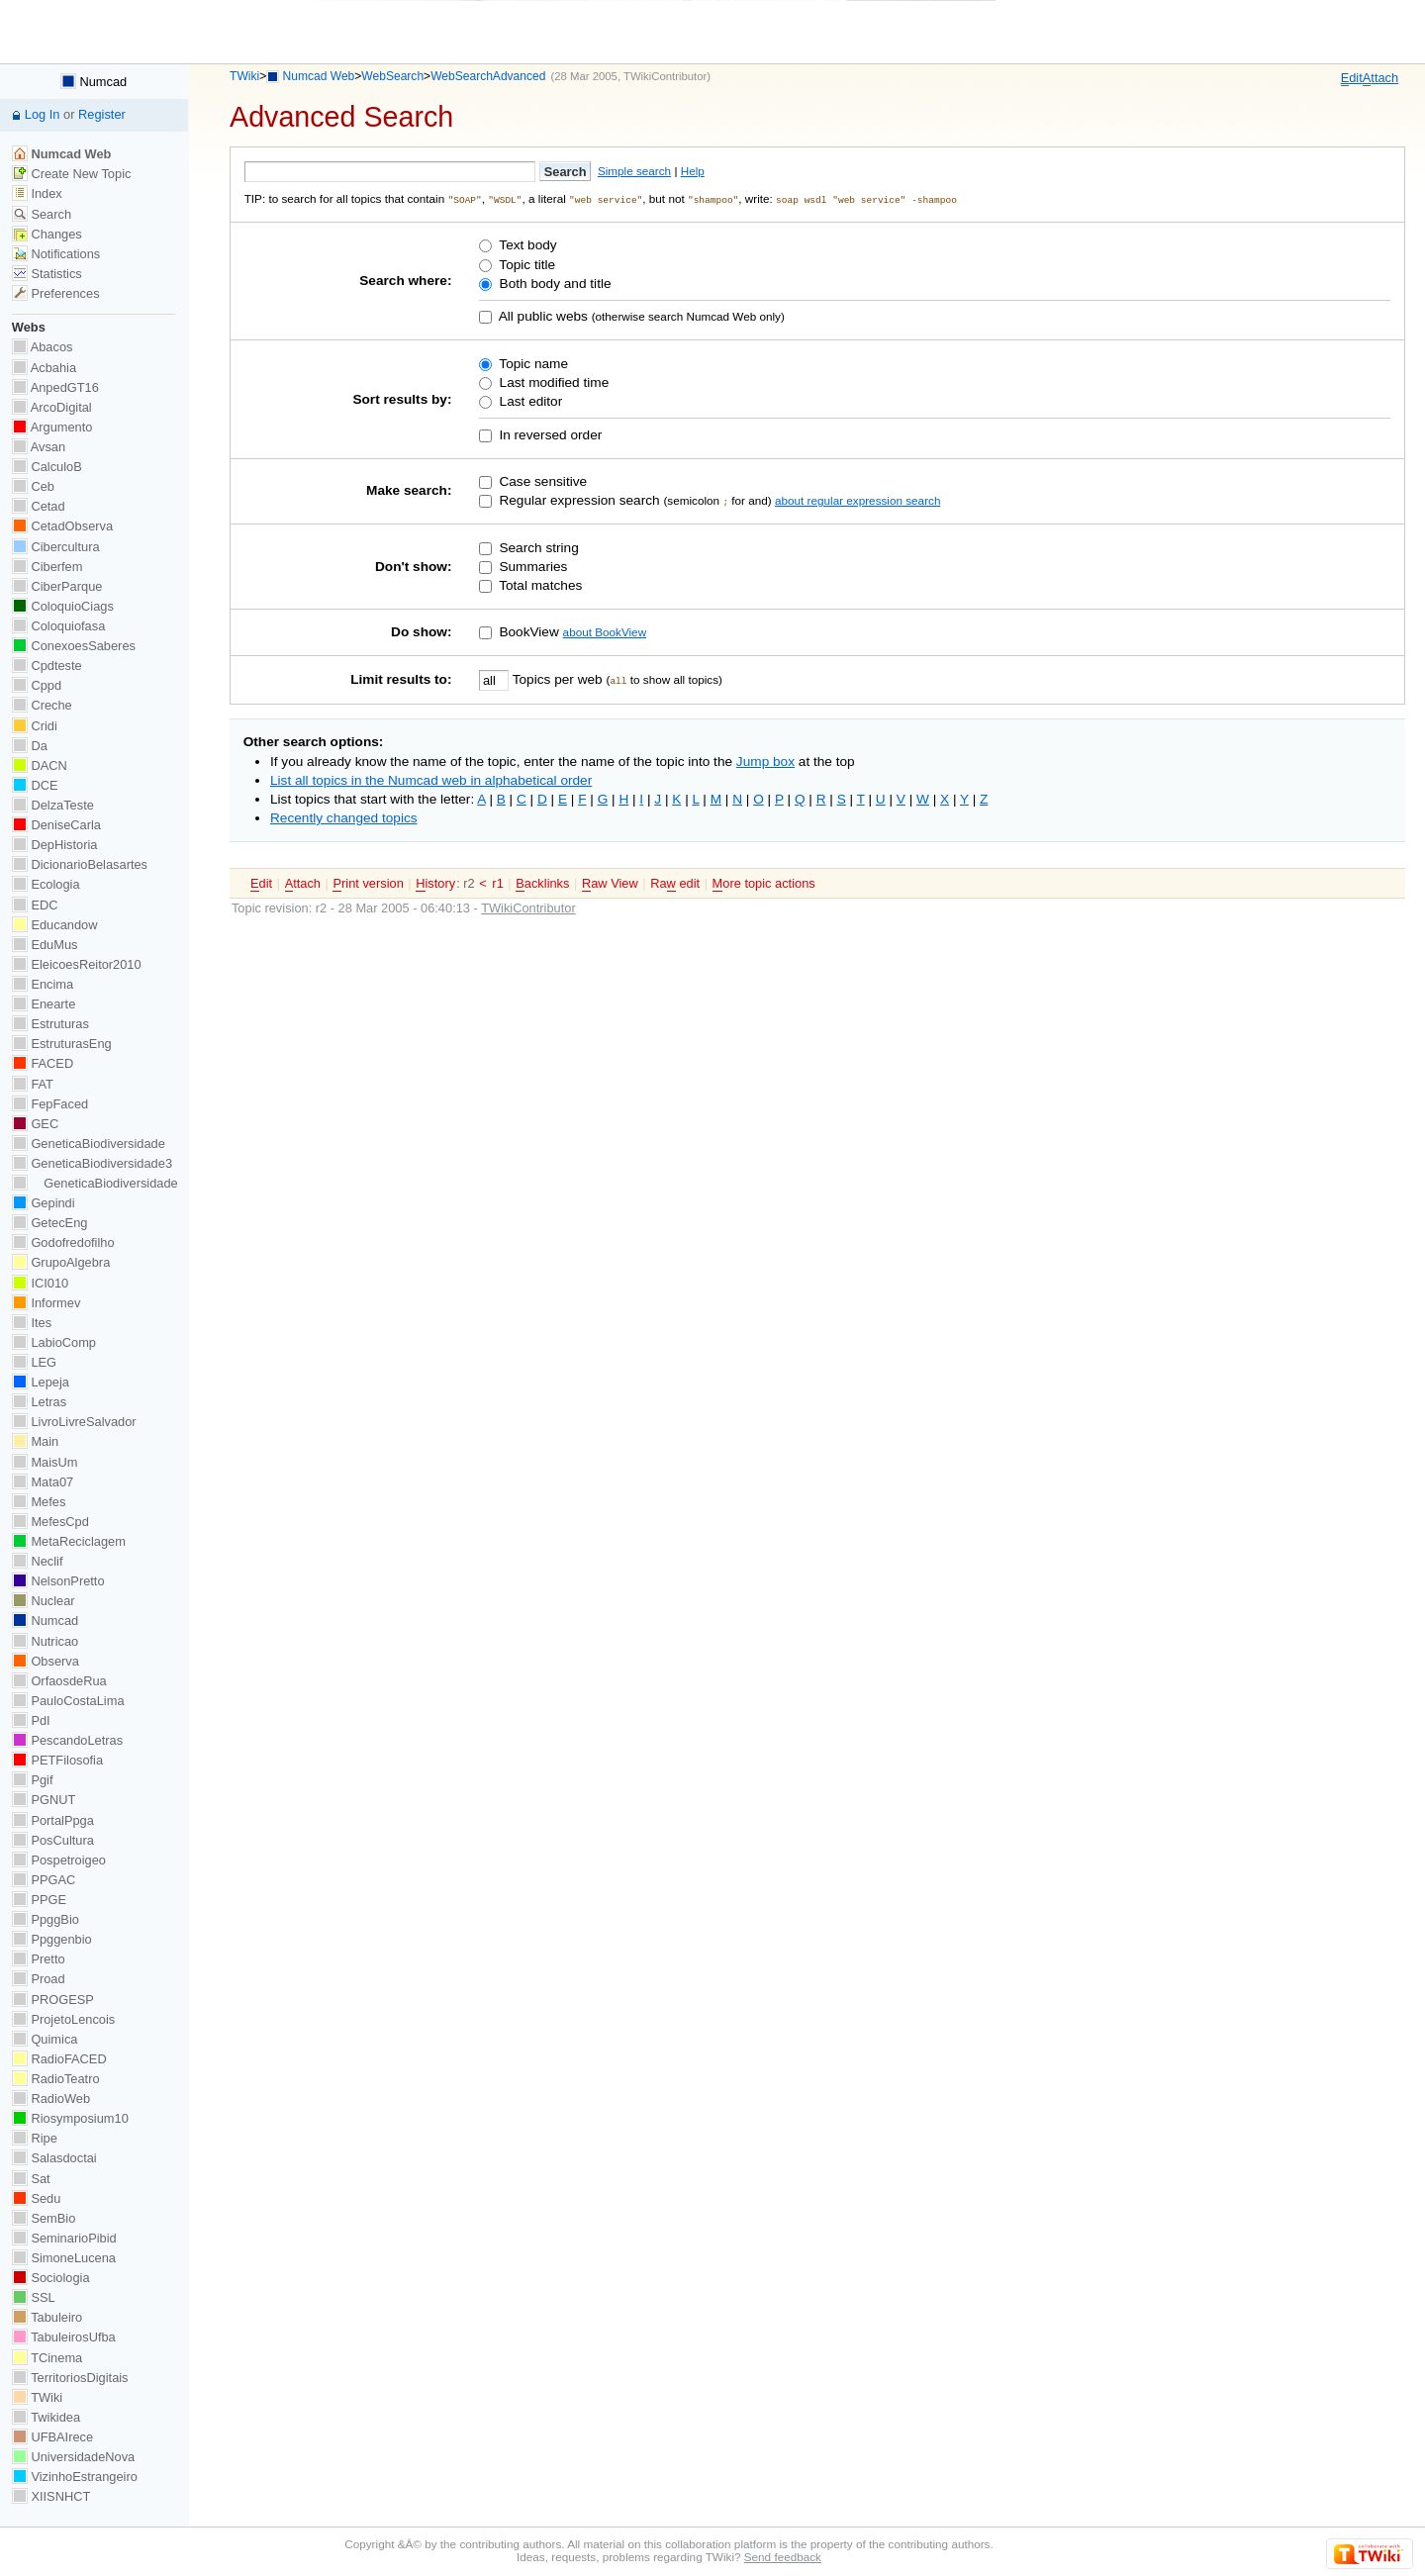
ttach (1380, 78)
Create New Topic (72, 173)
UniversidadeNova (73, 2456)
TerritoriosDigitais (70, 2377)
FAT (32, 1084)
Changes (47, 234)
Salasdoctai (54, 2157)
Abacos (42, 346)
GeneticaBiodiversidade (88, 1143)
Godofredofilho (63, 1242)
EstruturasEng (62, 1043)
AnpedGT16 (55, 387)
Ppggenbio (52, 1939)
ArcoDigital (52, 407)
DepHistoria (55, 844)
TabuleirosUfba (64, 2337)
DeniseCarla (56, 824)
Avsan (38, 446)
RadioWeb (51, 2098)
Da (30, 745)
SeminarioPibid (64, 2238)
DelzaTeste (53, 805)
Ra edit (675, 883)
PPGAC (43, 1879)
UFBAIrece (52, 2437)
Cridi (34, 725)
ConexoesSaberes (74, 645)
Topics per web (557, 678)
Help (693, 170)
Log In (42, 114)
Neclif (37, 1561)
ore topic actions (763, 883)
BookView (527, 630)
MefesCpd (50, 1521)
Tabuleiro (47, 2317)
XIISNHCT (51, 2496)
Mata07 (42, 1482)
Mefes (39, 1501)
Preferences (56, 293)
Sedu (36, 2198)
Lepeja (40, 1382)
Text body (526, 245)
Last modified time (552, 381)
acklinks (542, 883)
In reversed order (549, 434)
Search (41, 214)
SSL (33, 2297)
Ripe (34, 2138)
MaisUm (45, 1462)
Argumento (52, 427)
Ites (31, 1322)
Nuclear (43, 1600)
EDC (35, 905)
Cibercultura (56, 546)
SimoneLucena (64, 2257)
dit (1352, 78)
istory (435, 883)
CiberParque (57, 586)
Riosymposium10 (70, 2118)
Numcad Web (319, 76)
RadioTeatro (56, 2078)
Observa (45, 1661)
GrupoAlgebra (61, 1262)
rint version (367, 883)
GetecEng (50, 1222)
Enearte (44, 1004)
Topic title (525, 263)
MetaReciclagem (69, 1541)
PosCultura (53, 1840)
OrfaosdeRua (59, 1680)
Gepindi (43, 1202)
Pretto (38, 1959)
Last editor (529, 400)
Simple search (634, 170)
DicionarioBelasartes (79, 864)
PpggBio (45, 1919)
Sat (31, 2178)
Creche (42, 705)
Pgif (32, 1779)
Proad (38, 1978)
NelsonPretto (58, 1581)
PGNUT (43, 1799)
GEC (35, 1123)
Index (37, 193)
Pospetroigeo (59, 1860)
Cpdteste (47, 665)
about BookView (604, 630)
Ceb (33, 486)
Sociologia (51, 2277)
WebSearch (392, 76)
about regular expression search (857, 499)
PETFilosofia (57, 1760)
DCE (35, 785)
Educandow (55, 924)
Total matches (539, 584)
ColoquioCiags (63, 606)
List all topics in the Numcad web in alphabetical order (431, 779)
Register (102, 114)
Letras (39, 1401)
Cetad (38, 506)
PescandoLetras (67, 1740)
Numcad (93, 81)
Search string (537, 546)
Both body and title (554, 282)
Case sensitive (542, 480)
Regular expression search (578, 499)
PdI (31, 1720)
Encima (42, 984)
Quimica (45, 2039)
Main (35, 1441)
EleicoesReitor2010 (77, 964)
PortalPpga (53, 1820)
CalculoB (47, 466)
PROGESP (53, 1999)
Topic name (532, 362)
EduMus (45, 944)
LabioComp (54, 1342)
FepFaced (50, 1104)
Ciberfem (47, 566)
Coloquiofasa (58, 626)
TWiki (244, 76)
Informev (46, 1302)
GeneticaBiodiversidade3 (92, 1163)
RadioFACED (59, 2058)
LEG (34, 1362)
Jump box (765, 760)
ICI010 (40, 1283)
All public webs (542, 315)
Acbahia (44, 367)
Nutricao (45, 1641)
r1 (497, 882)
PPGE (39, 1899)
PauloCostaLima (68, 1700)
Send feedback (782, 2556)
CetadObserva (62, 526)
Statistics (47, 273)
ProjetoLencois (63, 2019)
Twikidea (46, 2417)
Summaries (532, 565)
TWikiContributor (665, 76)
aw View (610, 883)
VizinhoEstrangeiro (75, 2476)
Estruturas (50, 1023)
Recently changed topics (344, 817)
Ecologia (46, 884)
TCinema (47, 2357)
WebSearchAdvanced (487, 76)
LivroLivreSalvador (74, 1421)
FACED (42, 1063)
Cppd (36, 685)
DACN (39, 765)
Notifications (56, 253)
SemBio (43, 2218)
